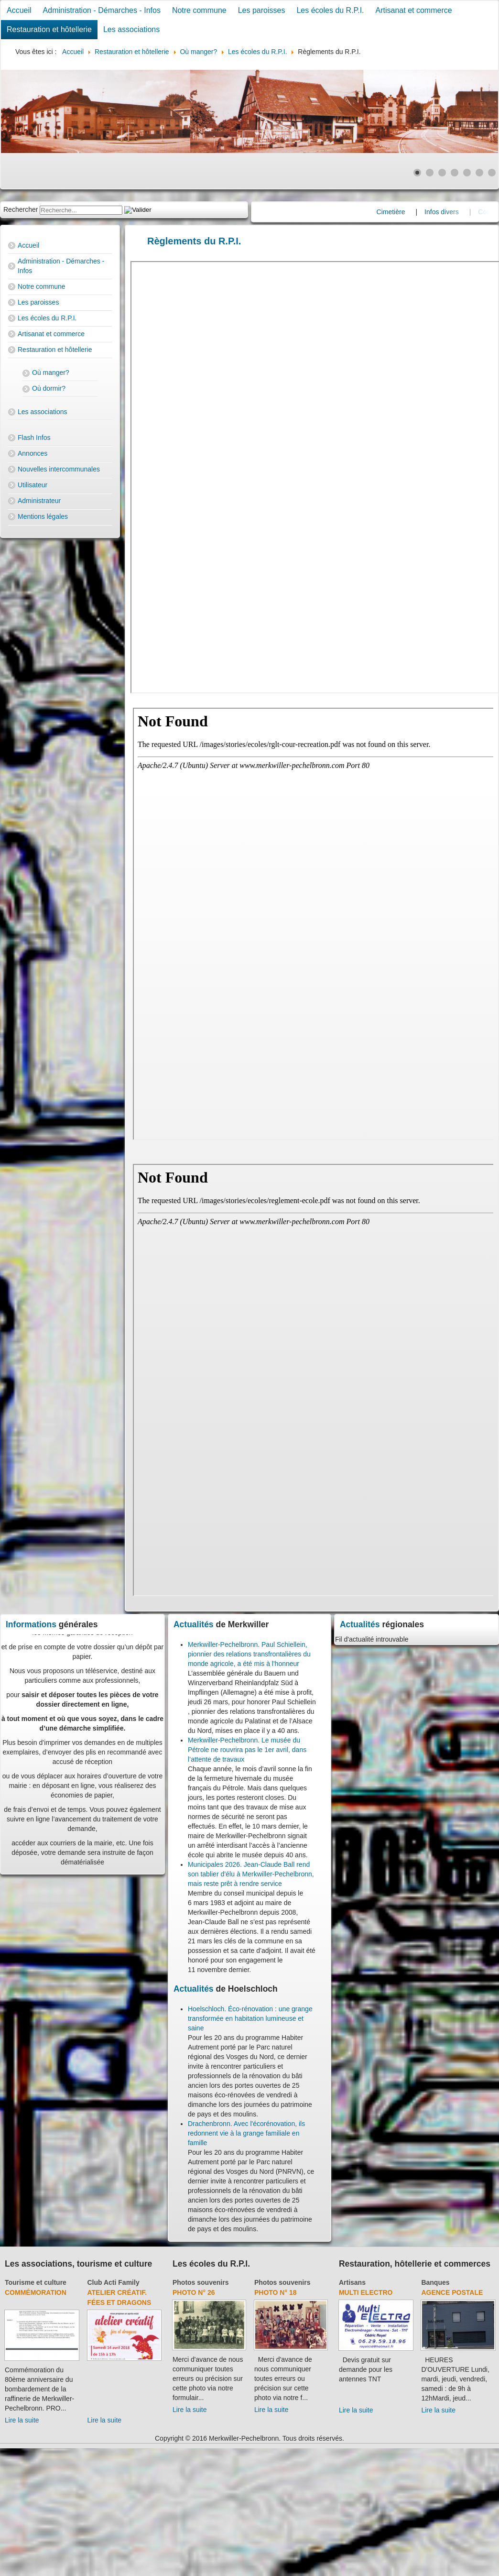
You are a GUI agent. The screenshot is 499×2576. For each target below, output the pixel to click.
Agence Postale (452, 2292)
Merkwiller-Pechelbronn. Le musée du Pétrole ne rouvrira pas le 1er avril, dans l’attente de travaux (247, 1749)
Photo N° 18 (275, 2292)
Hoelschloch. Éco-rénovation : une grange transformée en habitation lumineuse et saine (250, 2018)
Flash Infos (34, 437)
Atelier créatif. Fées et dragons (119, 2297)
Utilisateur (32, 485)
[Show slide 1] (417, 172)
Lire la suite (22, 2420)
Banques (435, 2282)
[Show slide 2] (430, 172)
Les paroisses (261, 10)
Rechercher (20, 209)
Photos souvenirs (200, 2282)
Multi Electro (366, 2292)
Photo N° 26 (194, 2292)
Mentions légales (43, 516)
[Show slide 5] (467, 172)
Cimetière (410, 212)
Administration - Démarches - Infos (102, 10)
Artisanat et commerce (414, 10)
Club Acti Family (113, 2282)
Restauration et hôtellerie (49, 29)
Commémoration (35, 2292)
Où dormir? (48, 388)
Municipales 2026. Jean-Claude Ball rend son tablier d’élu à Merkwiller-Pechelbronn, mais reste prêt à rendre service (251, 1874)
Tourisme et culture (35, 2282)
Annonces (32, 453)
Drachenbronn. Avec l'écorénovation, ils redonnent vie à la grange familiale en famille (246, 2133)
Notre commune (199, 10)
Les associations (131, 29)
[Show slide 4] (454, 172)
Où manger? (50, 372)
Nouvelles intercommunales (59, 469)
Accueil (19, 10)
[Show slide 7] (492, 172)
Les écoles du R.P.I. (330, 10)
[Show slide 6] (479, 172)
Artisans (352, 2282)
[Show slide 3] (442, 172)
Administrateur (39, 500)
